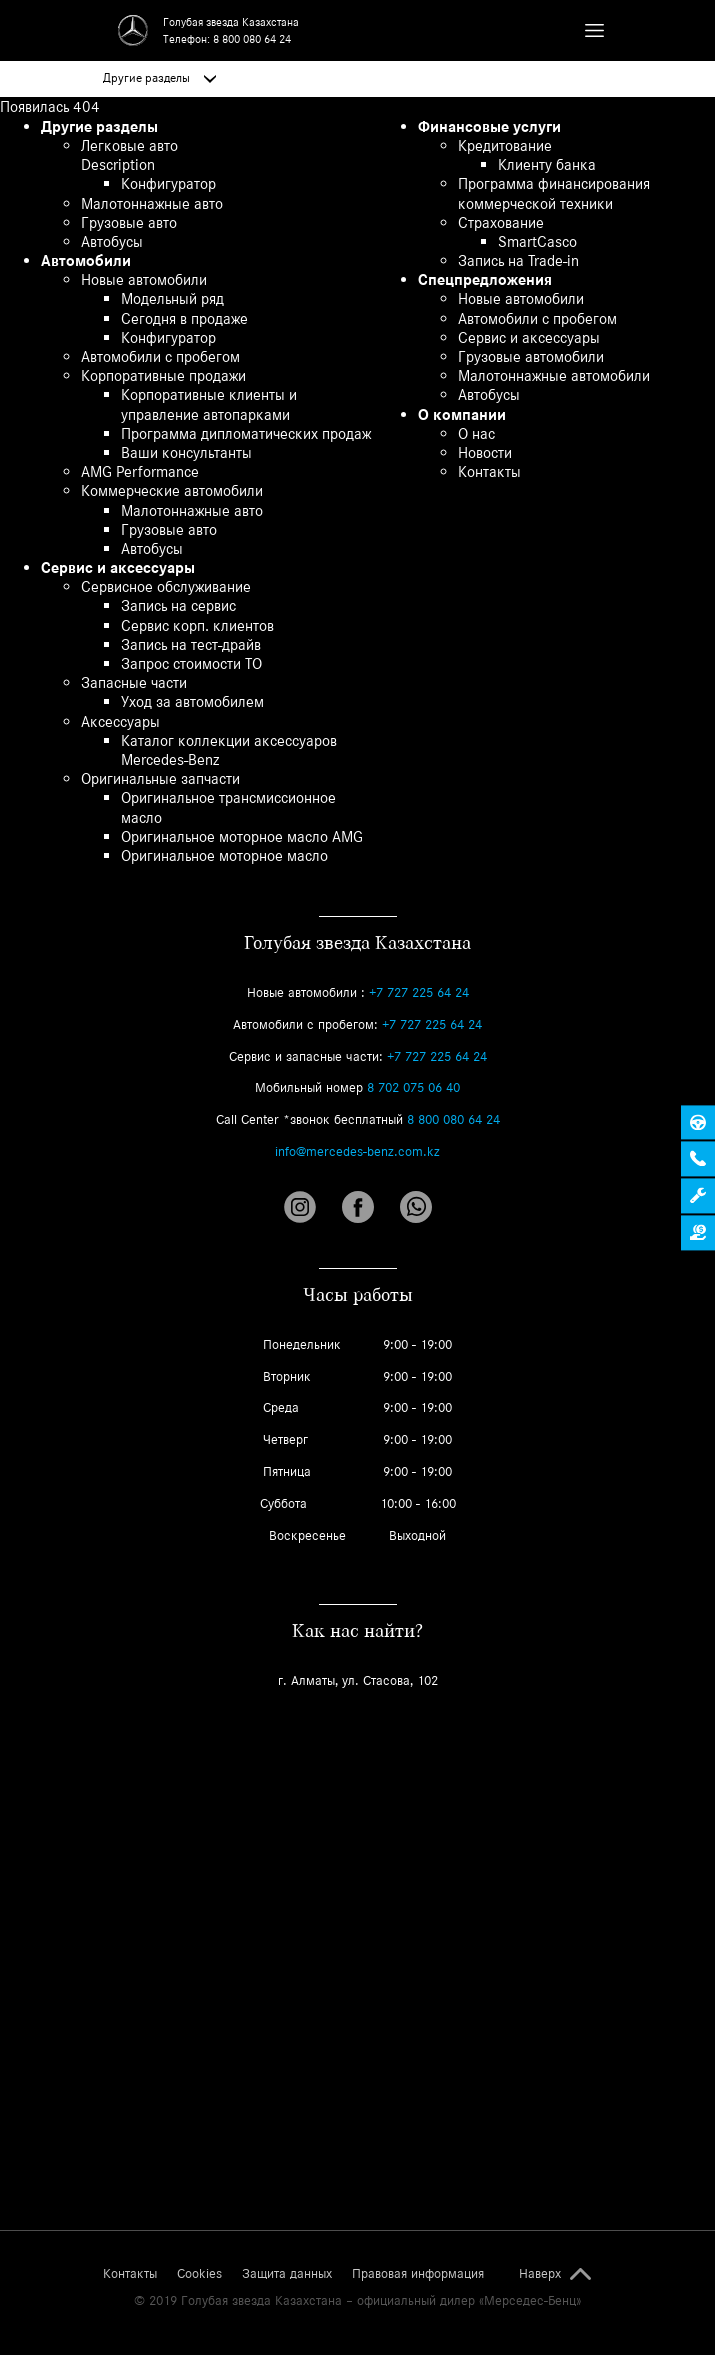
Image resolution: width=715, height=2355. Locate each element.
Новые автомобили (144, 279)
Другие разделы (159, 78)
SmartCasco (537, 241)
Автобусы (112, 241)
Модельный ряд (172, 298)
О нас (476, 433)
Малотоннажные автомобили (554, 375)
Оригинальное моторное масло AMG (242, 836)
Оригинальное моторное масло (224, 855)
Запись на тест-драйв (191, 644)
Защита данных (287, 2274)
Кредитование (505, 145)
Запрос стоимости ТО (191, 663)
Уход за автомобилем (192, 701)
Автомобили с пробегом (160, 356)
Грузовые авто (129, 222)
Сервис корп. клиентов (197, 625)
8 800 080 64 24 (252, 39)
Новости (485, 452)
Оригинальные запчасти (160, 778)
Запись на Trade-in (518, 260)
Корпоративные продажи (163, 375)
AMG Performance (140, 471)
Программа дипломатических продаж (246, 433)
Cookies (199, 2274)
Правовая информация (418, 2274)
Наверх (540, 2274)
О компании (462, 414)
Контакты (489, 471)
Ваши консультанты (186, 452)
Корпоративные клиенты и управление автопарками (209, 404)
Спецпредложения (485, 279)
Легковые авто (129, 145)
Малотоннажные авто (152, 203)
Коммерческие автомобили (172, 490)
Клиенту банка (547, 164)
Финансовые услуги (489, 126)
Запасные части (134, 682)
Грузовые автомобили (531, 356)
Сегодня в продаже (184, 318)
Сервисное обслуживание (166, 586)
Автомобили (86, 260)
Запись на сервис (178, 605)
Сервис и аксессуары (118, 567)
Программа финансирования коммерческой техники (554, 193)
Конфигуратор (168, 183)
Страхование (501, 222)
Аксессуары (120, 721)
